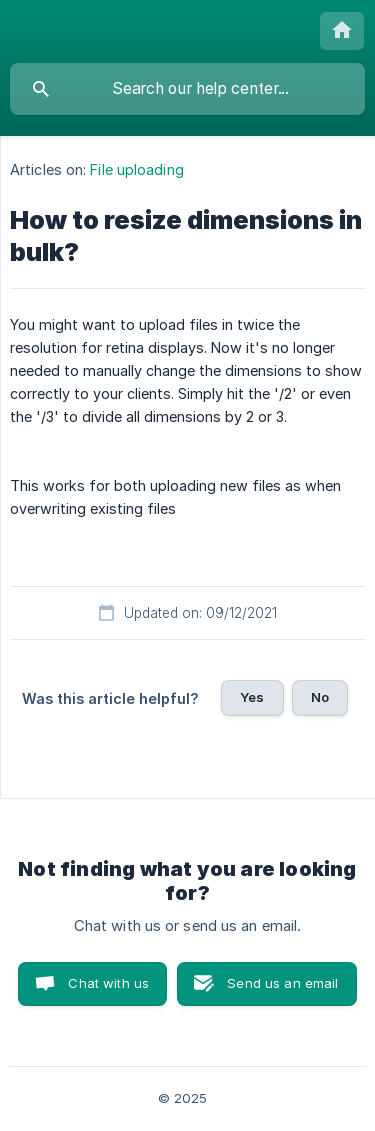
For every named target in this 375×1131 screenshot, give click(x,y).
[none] (342, 31)
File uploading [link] (136, 169)
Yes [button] (252, 697)
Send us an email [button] (282, 983)
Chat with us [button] (108, 983)
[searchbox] (187, 89)
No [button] (320, 697)
